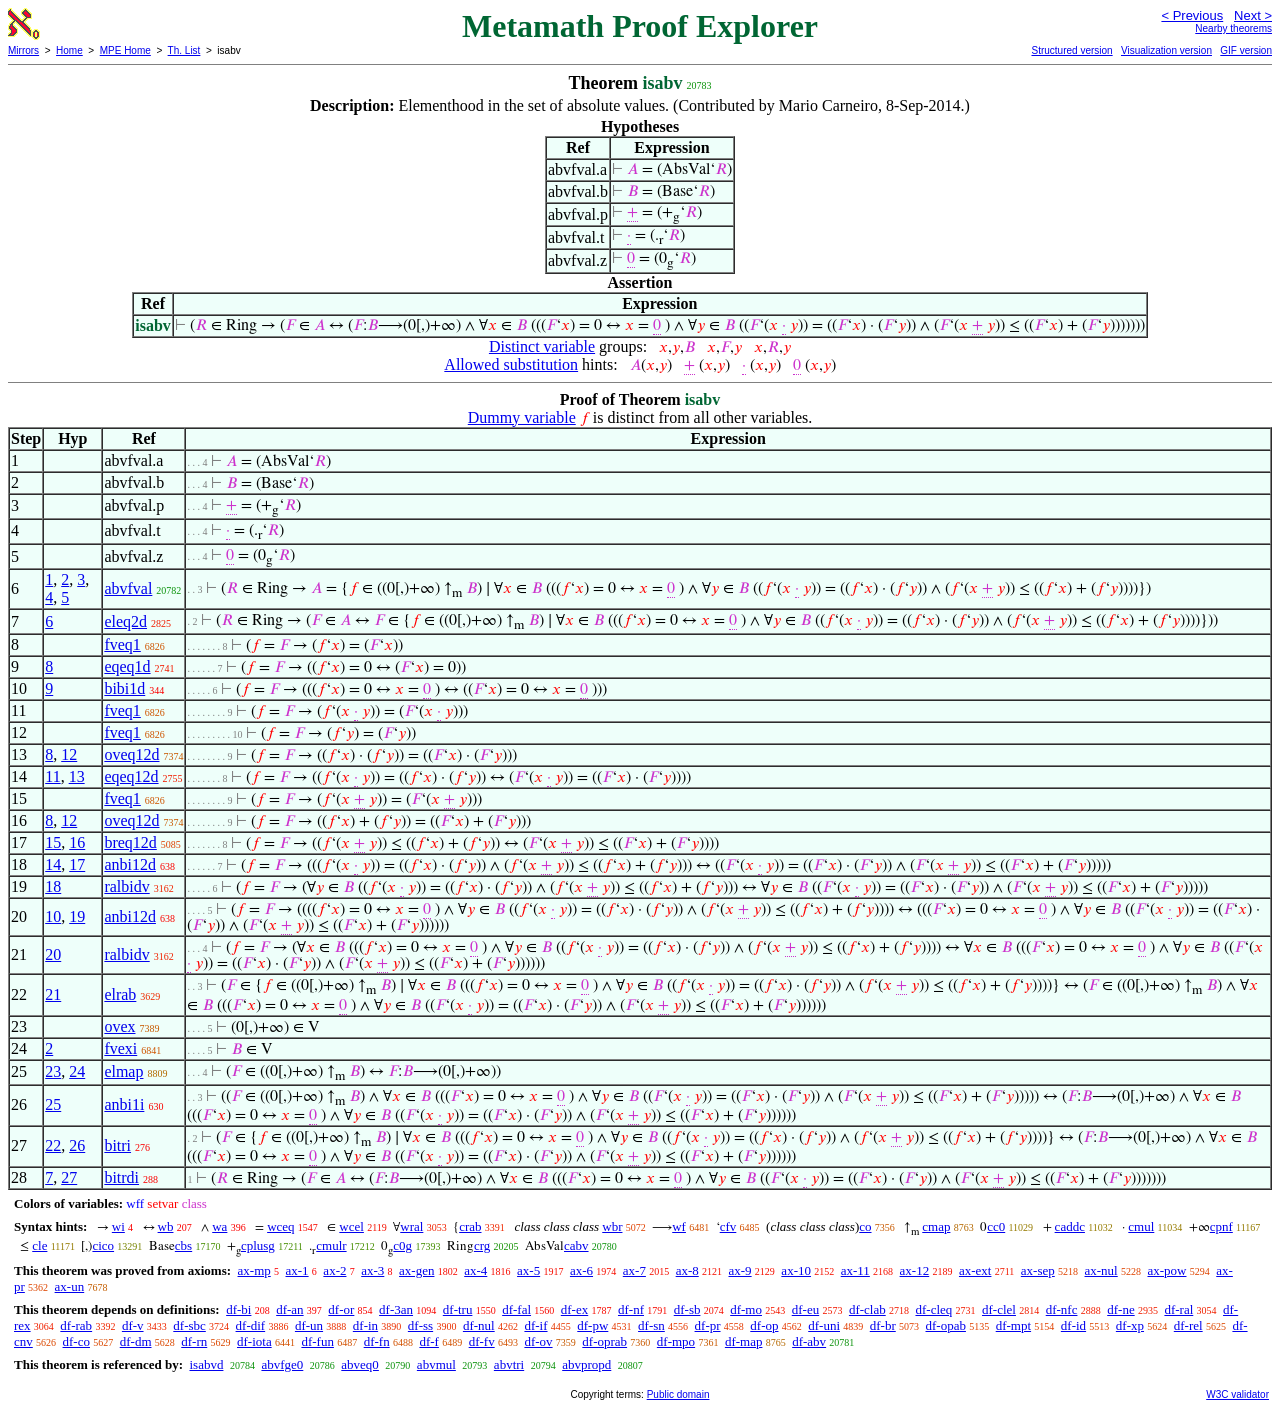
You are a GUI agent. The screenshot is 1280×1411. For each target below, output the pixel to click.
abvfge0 (282, 1364)
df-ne (1120, 1309)
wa (219, 1226)
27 (69, 1177)
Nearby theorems (1233, 28)
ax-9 (740, 1270)
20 (53, 954)
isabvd (206, 1364)
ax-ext (975, 1270)
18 (53, 886)
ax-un (70, 1286)
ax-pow (1166, 1270)
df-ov (538, 1341)
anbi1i (124, 1104)
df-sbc (189, 1325)
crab (470, 1226)
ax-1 (297, 1270)
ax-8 (687, 1270)
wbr (612, 1226)
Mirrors (23, 50)
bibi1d (124, 688)
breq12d (130, 842)
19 (77, 916)
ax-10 (796, 1270)
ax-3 (372, 1270)
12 (69, 754)
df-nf (631, 1309)
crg (482, 1245)
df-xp (1130, 1325)
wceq (280, 1226)
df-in (365, 1325)
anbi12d (130, 864)
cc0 (996, 1226)
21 (53, 994)
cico (103, 1245)
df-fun (317, 1341)
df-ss (420, 1325)
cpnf (1221, 1226)
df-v (133, 1325)
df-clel (999, 1309)
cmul (1141, 1226)
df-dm (136, 1341)
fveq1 (122, 644)
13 (77, 776)
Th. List (184, 50)
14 (53, 864)
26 (77, 1145)
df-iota (254, 1341)
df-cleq (933, 1309)
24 (77, 1071)
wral (411, 1226)
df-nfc (1062, 1309)
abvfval (128, 588)
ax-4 (475, 1270)
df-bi (238, 1309)
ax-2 (334, 1270)
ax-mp (254, 1270)
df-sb (687, 1309)
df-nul (479, 1325)
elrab (120, 994)
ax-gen (416, 1270)
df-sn (651, 1325)
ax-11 (855, 1270)
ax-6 (581, 1270)
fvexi (120, 1048)
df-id (1073, 1325)
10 (53, 916)
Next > (1253, 15)
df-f (429, 1341)
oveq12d (131, 754)
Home (69, 50)
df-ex (574, 1309)
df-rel (1188, 1325)
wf (679, 1226)
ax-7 (634, 1270)
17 (77, 864)
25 (53, 1104)
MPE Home (125, 50)
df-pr (708, 1325)
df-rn (194, 1341)
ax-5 (528, 1270)
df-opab (946, 1325)
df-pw (592, 1325)
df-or (341, 1309)
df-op (764, 1325)
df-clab (867, 1309)
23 (53, 1071)
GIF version (1246, 50)
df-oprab (604, 1341)
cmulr (331, 1245)
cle (39, 1245)
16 (77, 842)
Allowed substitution (511, 364)
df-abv (809, 1341)
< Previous (1192, 15)
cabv (576, 1245)
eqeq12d (131, 776)
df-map (744, 1341)
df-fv (482, 1341)
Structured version (1071, 50)
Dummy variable (522, 417)
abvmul (436, 1364)
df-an (289, 1309)
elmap (123, 1071)
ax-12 (915, 1270)
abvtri (509, 1364)
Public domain (678, 1394)
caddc (1070, 1226)
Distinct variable (542, 346)
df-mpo (676, 1341)
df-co (76, 1341)
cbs (183, 1245)
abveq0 (360, 1364)
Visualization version (1166, 50)
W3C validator (1237, 1394)
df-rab (76, 1325)
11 (52, 776)
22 (53, 1145)
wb (166, 1226)
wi (118, 1226)
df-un (309, 1325)
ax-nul (1101, 1270)
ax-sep (1038, 1270)
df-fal (516, 1309)
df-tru (458, 1309)
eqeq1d (127, 666)
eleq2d (125, 621)
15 (53, 842)
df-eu (805, 1309)
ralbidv (126, 886)
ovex (119, 1026)
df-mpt (1013, 1325)
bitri (117, 1145)
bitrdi (121, 1177)
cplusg (258, 1245)
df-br (883, 1325)
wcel (351, 1226)
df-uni (824, 1325)
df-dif (251, 1325)
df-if (535, 1325)
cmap (936, 1226)
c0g (402, 1245)
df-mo (746, 1309)
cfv (728, 1226)
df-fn (377, 1341)
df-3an (396, 1309)
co (865, 1226)
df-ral (1178, 1309)
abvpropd (586, 1364)
